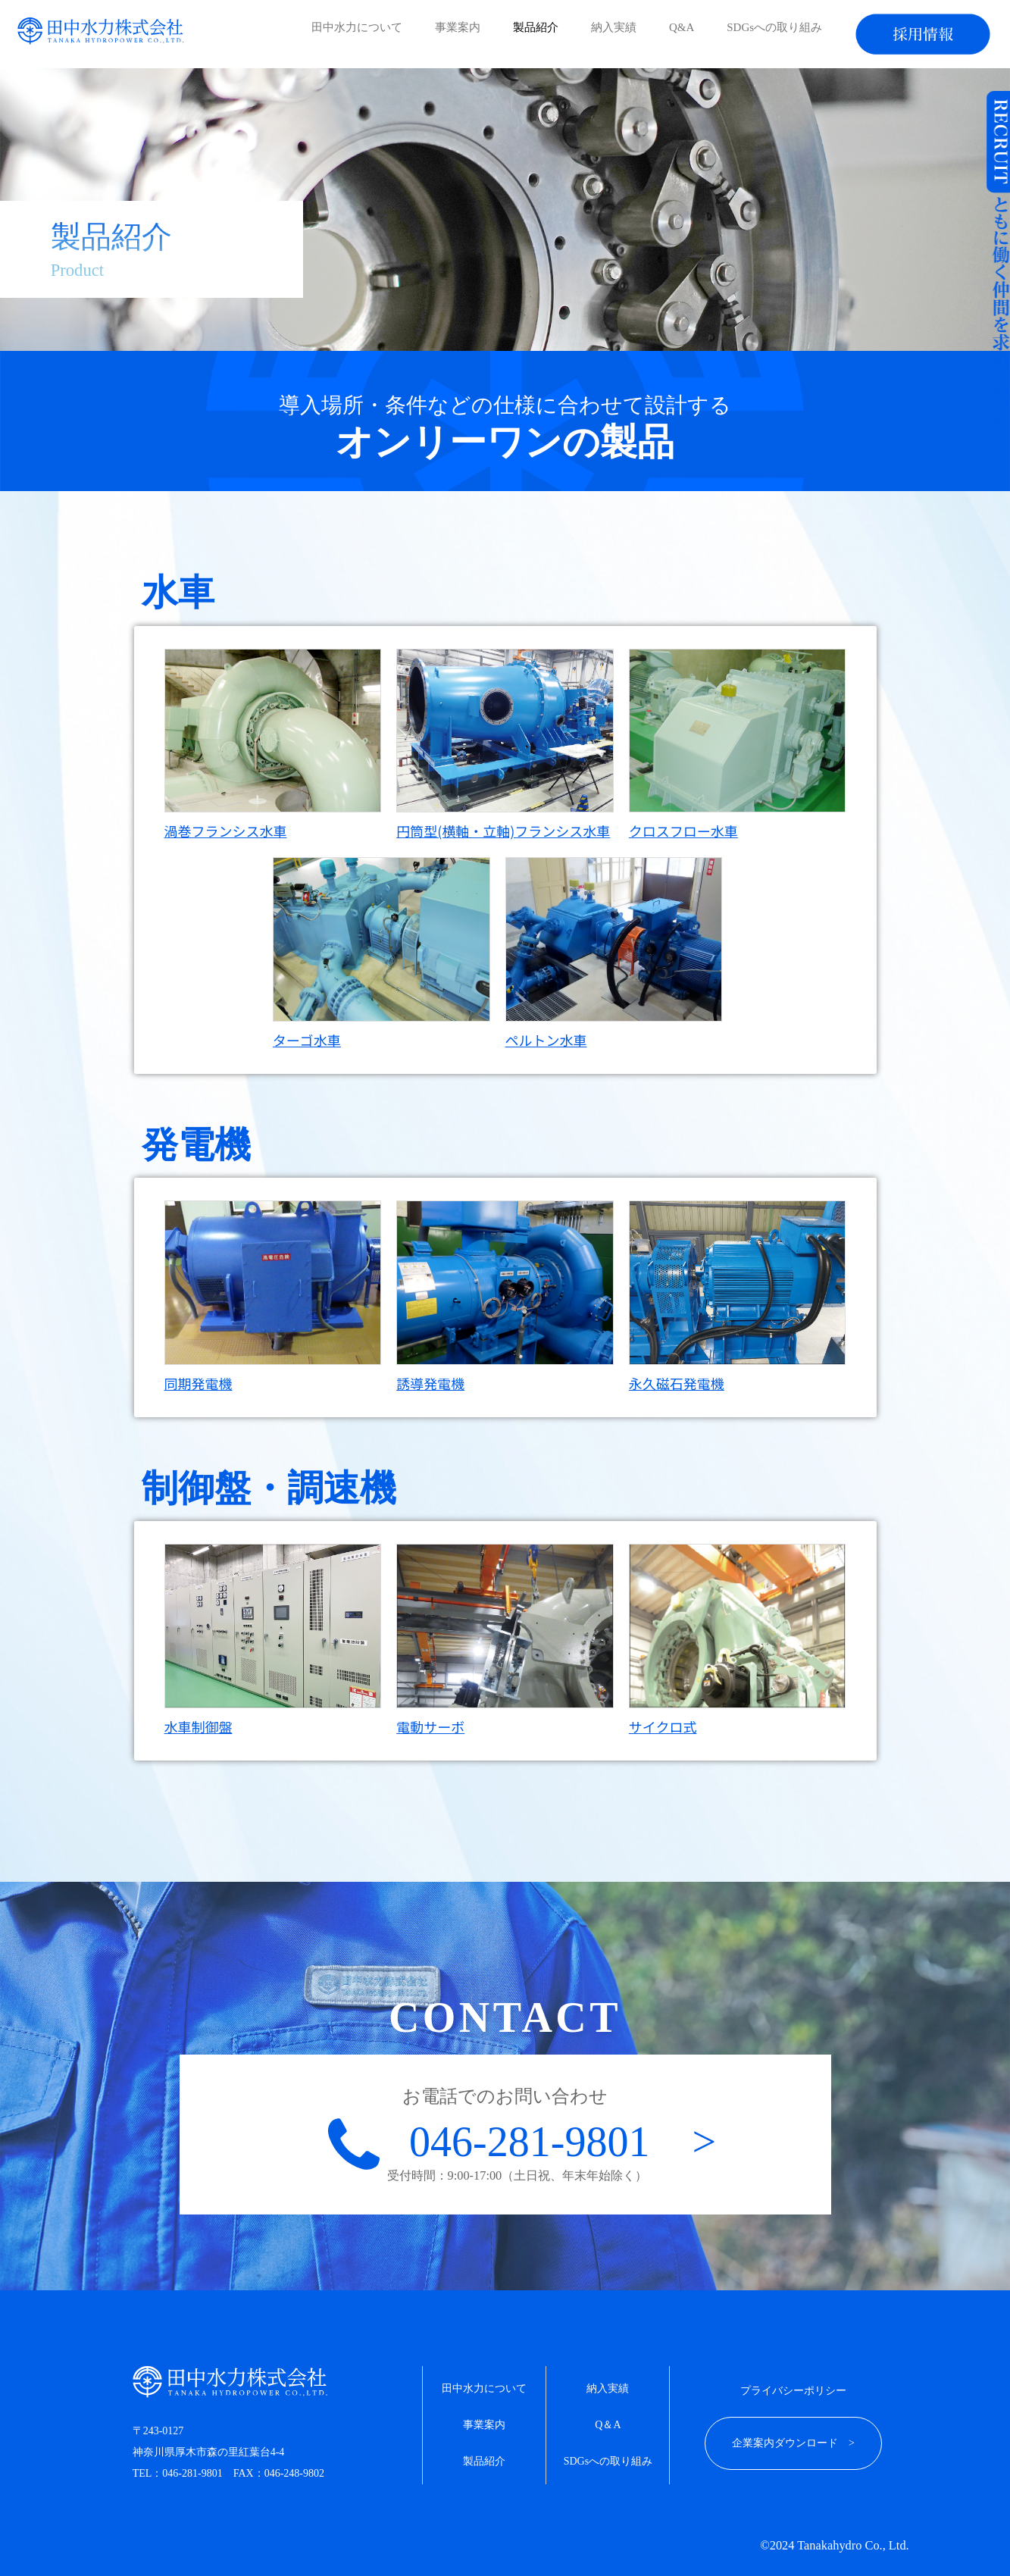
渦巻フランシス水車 (225, 830)
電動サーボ (430, 1726)
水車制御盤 (198, 1726)
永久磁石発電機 (676, 1383)
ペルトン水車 (546, 1040)
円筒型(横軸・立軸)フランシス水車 (503, 830)
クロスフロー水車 (683, 830)
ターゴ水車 (307, 1040)
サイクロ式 (663, 1726)
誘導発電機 (430, 1383)
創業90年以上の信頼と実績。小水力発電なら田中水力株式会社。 (101, 31)
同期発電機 (198, 1383)
